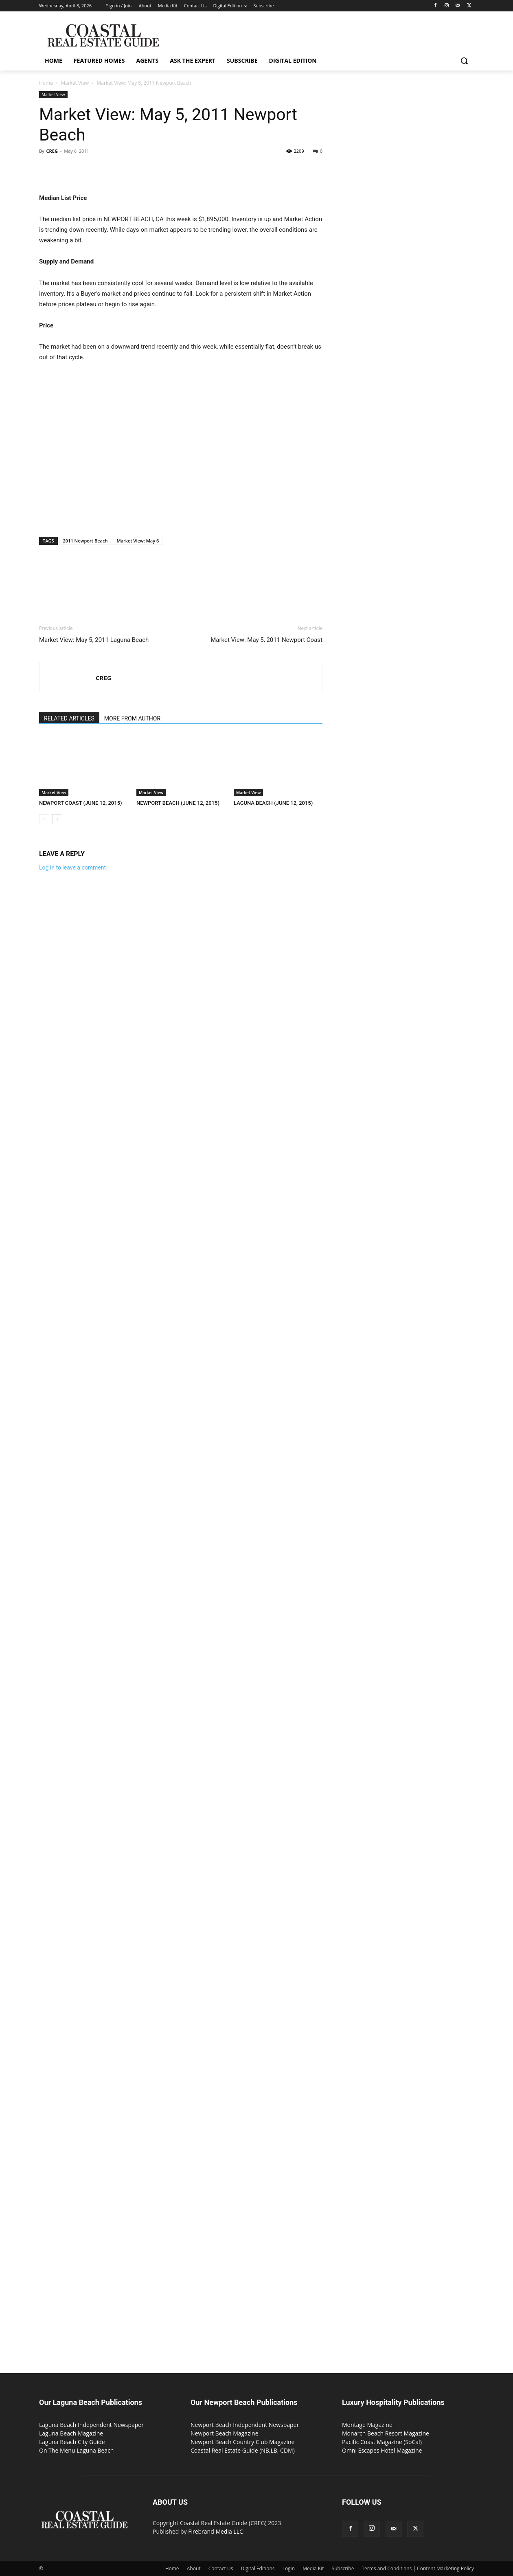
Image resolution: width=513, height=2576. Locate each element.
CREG (51, 151)
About (194, 2568)
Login (289, 2568)
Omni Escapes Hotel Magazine (382, 2450)
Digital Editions (257, 2568)
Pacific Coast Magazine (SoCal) (382, 2442)
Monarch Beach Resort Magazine (385, 2433)
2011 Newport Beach (85, 541)
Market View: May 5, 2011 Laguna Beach (94, 639)
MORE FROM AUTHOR (132, 718)
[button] (464, 60)
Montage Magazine (367, 2425)
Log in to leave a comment (72, 867)
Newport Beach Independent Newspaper (245, 2425)
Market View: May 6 (137, 541)
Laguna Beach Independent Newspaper (91, 2425)
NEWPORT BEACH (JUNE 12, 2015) (177, 803)
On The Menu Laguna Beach (76, 2450)
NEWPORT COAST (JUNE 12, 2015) (80, 803)
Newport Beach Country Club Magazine (242, 2442)
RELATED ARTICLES (69, 718)
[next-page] (57, 819)
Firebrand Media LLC (215, 2531)
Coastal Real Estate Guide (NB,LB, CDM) (243, 2450)
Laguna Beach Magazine (71, 2433)
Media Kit (313, 2568)
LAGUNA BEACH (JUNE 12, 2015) (273, 803)
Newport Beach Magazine (225, 2433)
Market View (75, 82)
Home (46, 82)
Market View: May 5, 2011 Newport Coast (266, 639)
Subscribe (343, 2568)
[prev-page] (44, 819)
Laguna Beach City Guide (72, 2442)
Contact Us (220, 2568)
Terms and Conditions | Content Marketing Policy (418, 2568)
